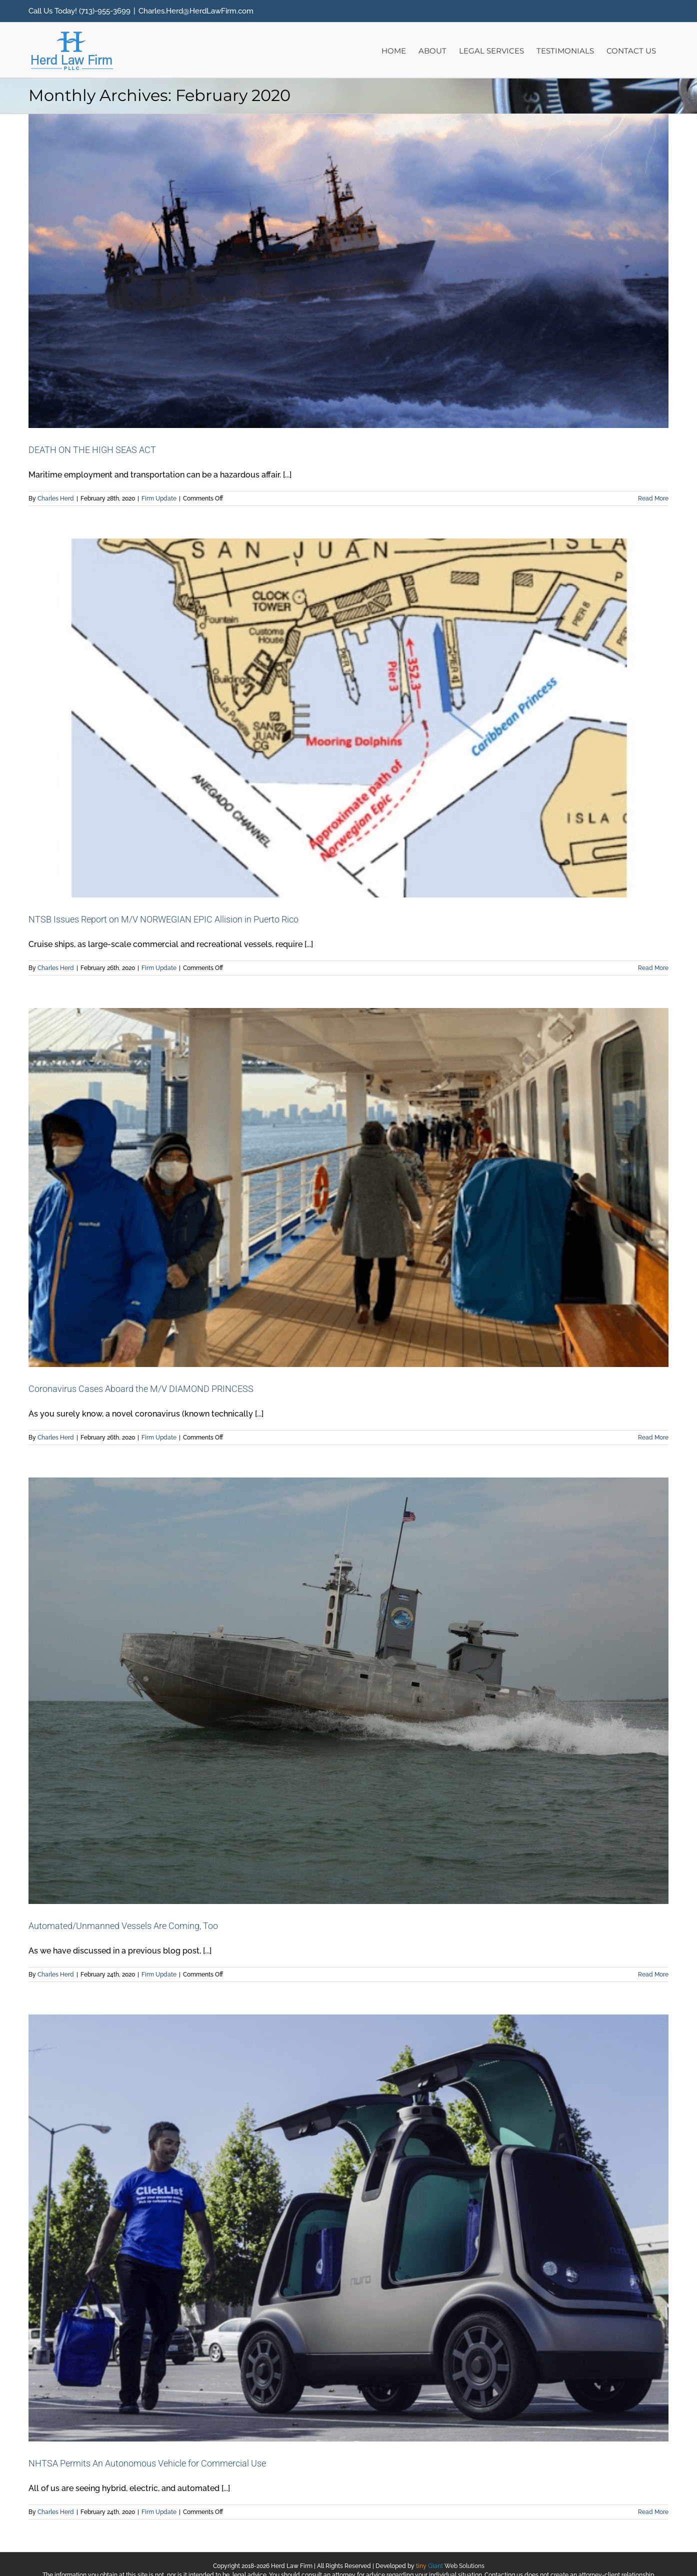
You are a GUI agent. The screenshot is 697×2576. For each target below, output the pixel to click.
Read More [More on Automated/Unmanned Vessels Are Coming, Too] (653, 1974)
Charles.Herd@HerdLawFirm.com (196, 11)
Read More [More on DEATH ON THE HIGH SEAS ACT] (653, 498)
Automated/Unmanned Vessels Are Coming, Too (123, 1925)
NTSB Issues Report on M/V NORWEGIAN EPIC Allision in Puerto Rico (163, 919)
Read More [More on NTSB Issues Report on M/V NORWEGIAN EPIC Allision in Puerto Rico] (653, 968)
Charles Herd (56, 498)
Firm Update (159, 498)
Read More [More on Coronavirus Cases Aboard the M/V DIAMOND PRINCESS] (653, 1437)
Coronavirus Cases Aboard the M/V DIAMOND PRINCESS (141, 1389)
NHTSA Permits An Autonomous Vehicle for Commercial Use (147, 2463)
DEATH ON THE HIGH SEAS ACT (92, 449)
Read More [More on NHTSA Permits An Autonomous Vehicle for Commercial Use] (653, 2512)
